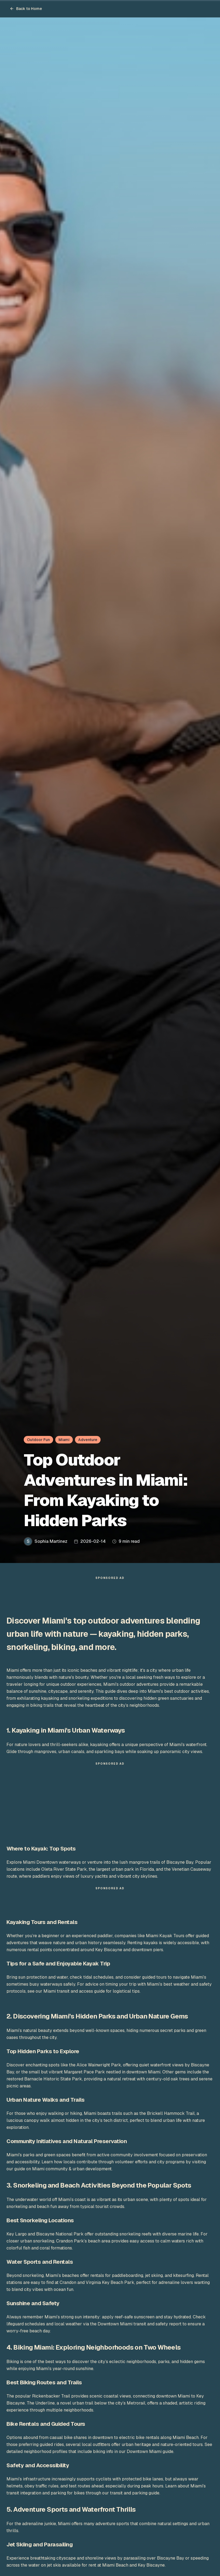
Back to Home (26, 8)
